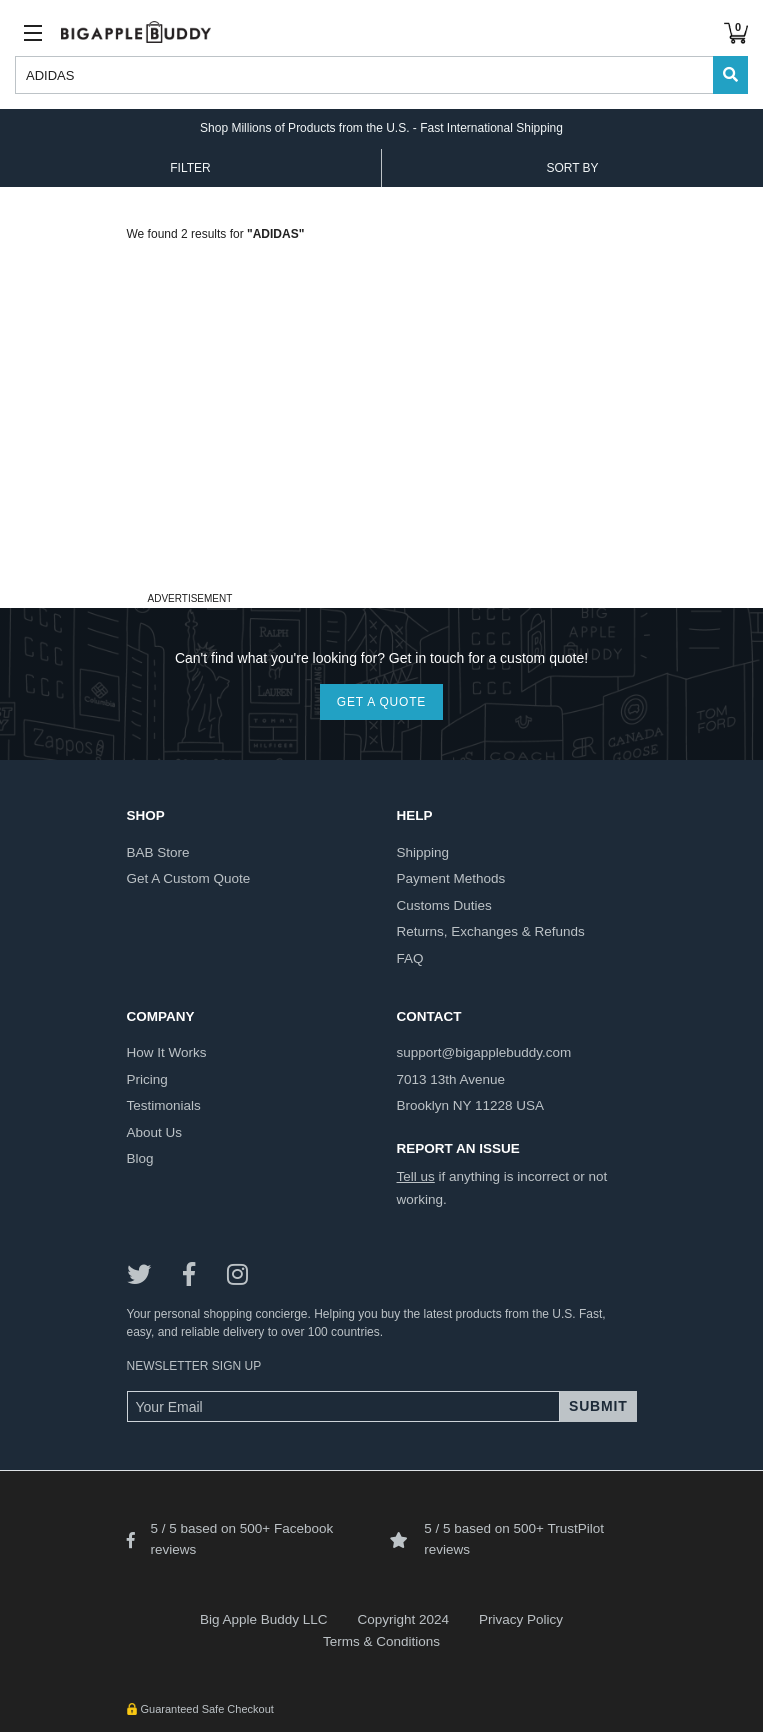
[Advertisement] (382, 446)
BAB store (158, 852)
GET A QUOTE (381, 702)
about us (155, 1132)
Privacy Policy (521, 1619)
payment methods (451, 878)
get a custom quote (189, 878)
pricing (147, 1079)
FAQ (410, 958)
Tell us (416, 1176)
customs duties (444, 905)
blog (140, 1158)
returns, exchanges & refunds (491, 931)
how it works (167, 1052)
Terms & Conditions (381, 1641)
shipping (423, 852)
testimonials (164, 1105)
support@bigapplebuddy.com (484, 1052)
